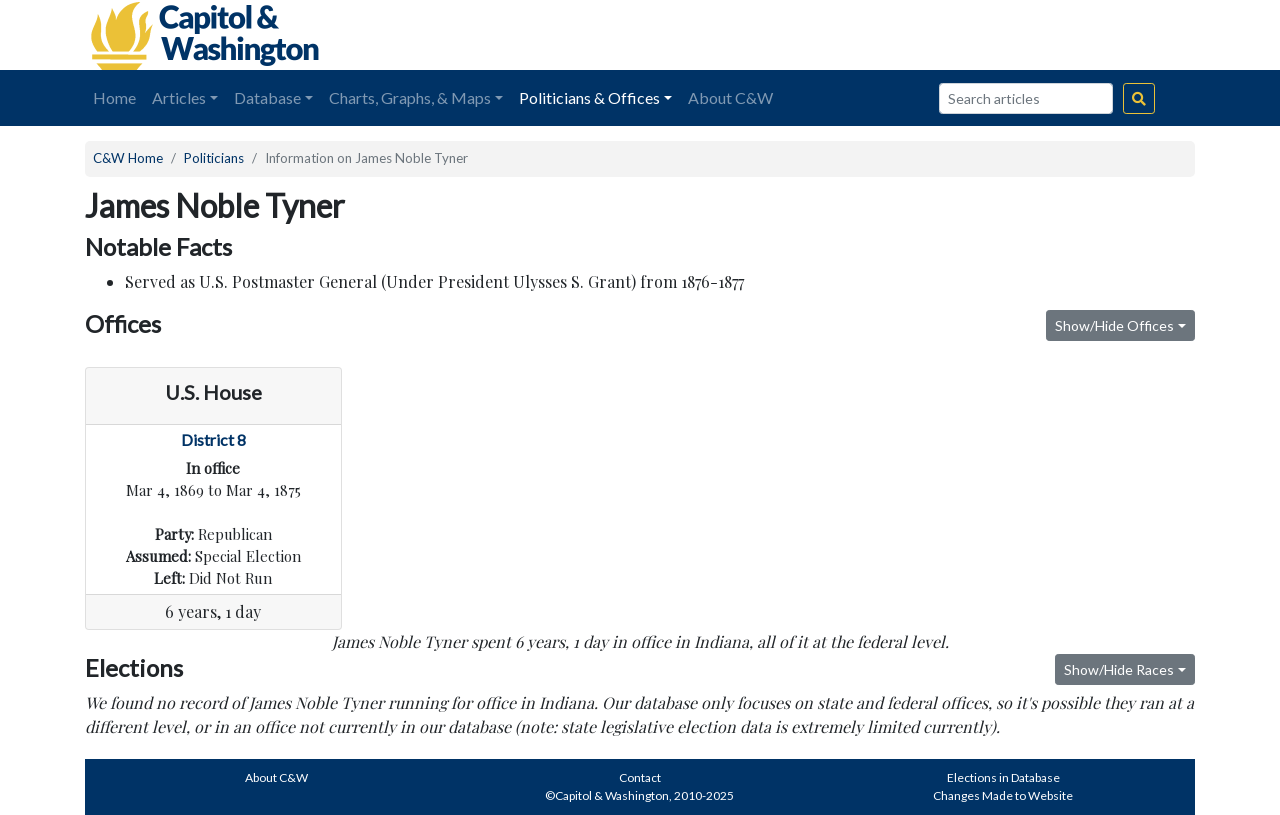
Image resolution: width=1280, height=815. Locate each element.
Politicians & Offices (589, 97)
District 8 (213, 439)
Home (114, 97)
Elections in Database (1003, 777)
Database (267, 97)
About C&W (730, 97)
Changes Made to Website (1003, 795)
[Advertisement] (971, 35)
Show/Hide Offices (1114, 325)
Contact (640, 777)
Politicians (214, 158)
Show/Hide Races (1119, 669)
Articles (179, 97)
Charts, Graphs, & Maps (410, 97)
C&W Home (128, 158)
